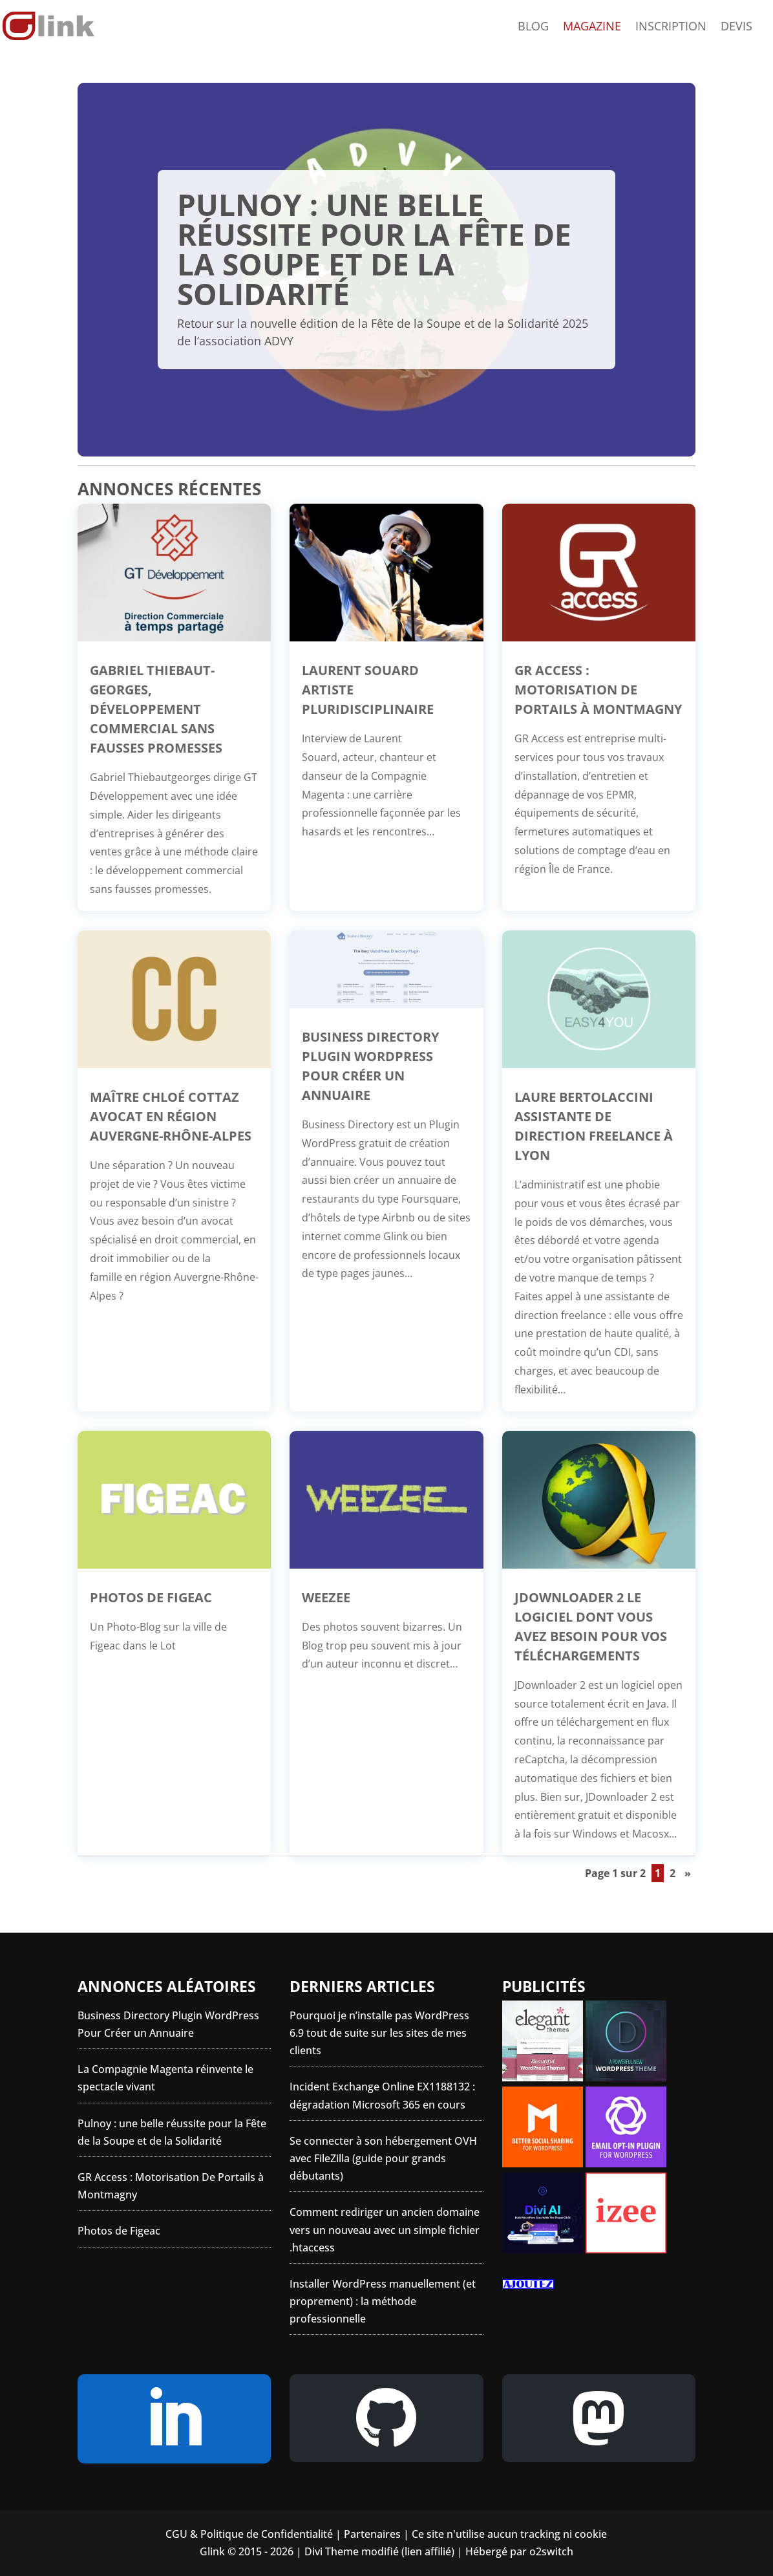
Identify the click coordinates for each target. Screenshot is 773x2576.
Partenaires (372, 2534)
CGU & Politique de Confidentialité (249, 2534)
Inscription (670, 27)
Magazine (592, 27)
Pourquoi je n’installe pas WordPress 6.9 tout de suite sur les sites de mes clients (379, 2032)
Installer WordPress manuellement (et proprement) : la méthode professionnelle (383, 2301)
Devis (736, 27)
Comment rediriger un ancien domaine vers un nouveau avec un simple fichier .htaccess (385, 2229)
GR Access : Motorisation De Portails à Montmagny (598, 689)
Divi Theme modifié (351, 2551)
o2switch (551, 2551)
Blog (533, 27)
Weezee (326, 1597)
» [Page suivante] (687, 1873)
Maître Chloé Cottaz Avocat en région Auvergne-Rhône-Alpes (170, 1116)
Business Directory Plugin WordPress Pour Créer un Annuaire (370, 1066)
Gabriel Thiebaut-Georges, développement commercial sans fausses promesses (156, 709)
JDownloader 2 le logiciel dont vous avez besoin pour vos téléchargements (590, 1626)
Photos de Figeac (151, 1597)
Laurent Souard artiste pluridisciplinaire (368, 689)
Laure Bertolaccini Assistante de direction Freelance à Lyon (593, 1126)
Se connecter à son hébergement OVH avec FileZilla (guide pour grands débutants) (383, 2158)
